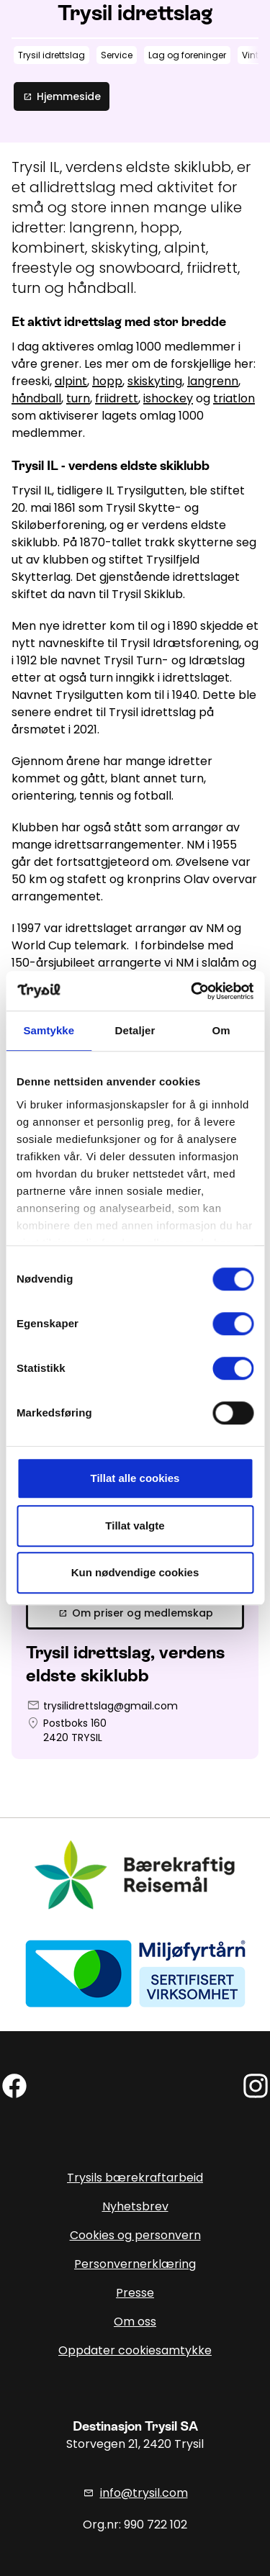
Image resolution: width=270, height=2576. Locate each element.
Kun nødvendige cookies (135, 1572)
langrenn (212, 381)
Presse (135, 2292)
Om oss (135, 2321)
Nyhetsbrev (135, 2206)
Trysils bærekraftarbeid (135, 2177)
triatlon (234, 398)
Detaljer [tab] (135, 1030)
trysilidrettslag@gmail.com (110, 1706)
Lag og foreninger (187, 55)
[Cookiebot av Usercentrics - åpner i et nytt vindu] (192, 991)
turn (78, 398)
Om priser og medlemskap (135, 1613)
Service (116, 55)
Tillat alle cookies (135, 1478)
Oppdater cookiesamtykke (135, 2350)
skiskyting (154, 381)
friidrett (116, 398)
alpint (71, 381)
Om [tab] (221, 1030)
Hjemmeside (61, 96)
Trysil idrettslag (51, 55)
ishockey (168, 398)
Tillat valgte (134, 1525)
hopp (107, 381)
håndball (36, 398)
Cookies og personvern (135, 2235)
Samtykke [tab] (48, 1030)
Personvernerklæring (135, 2264)
